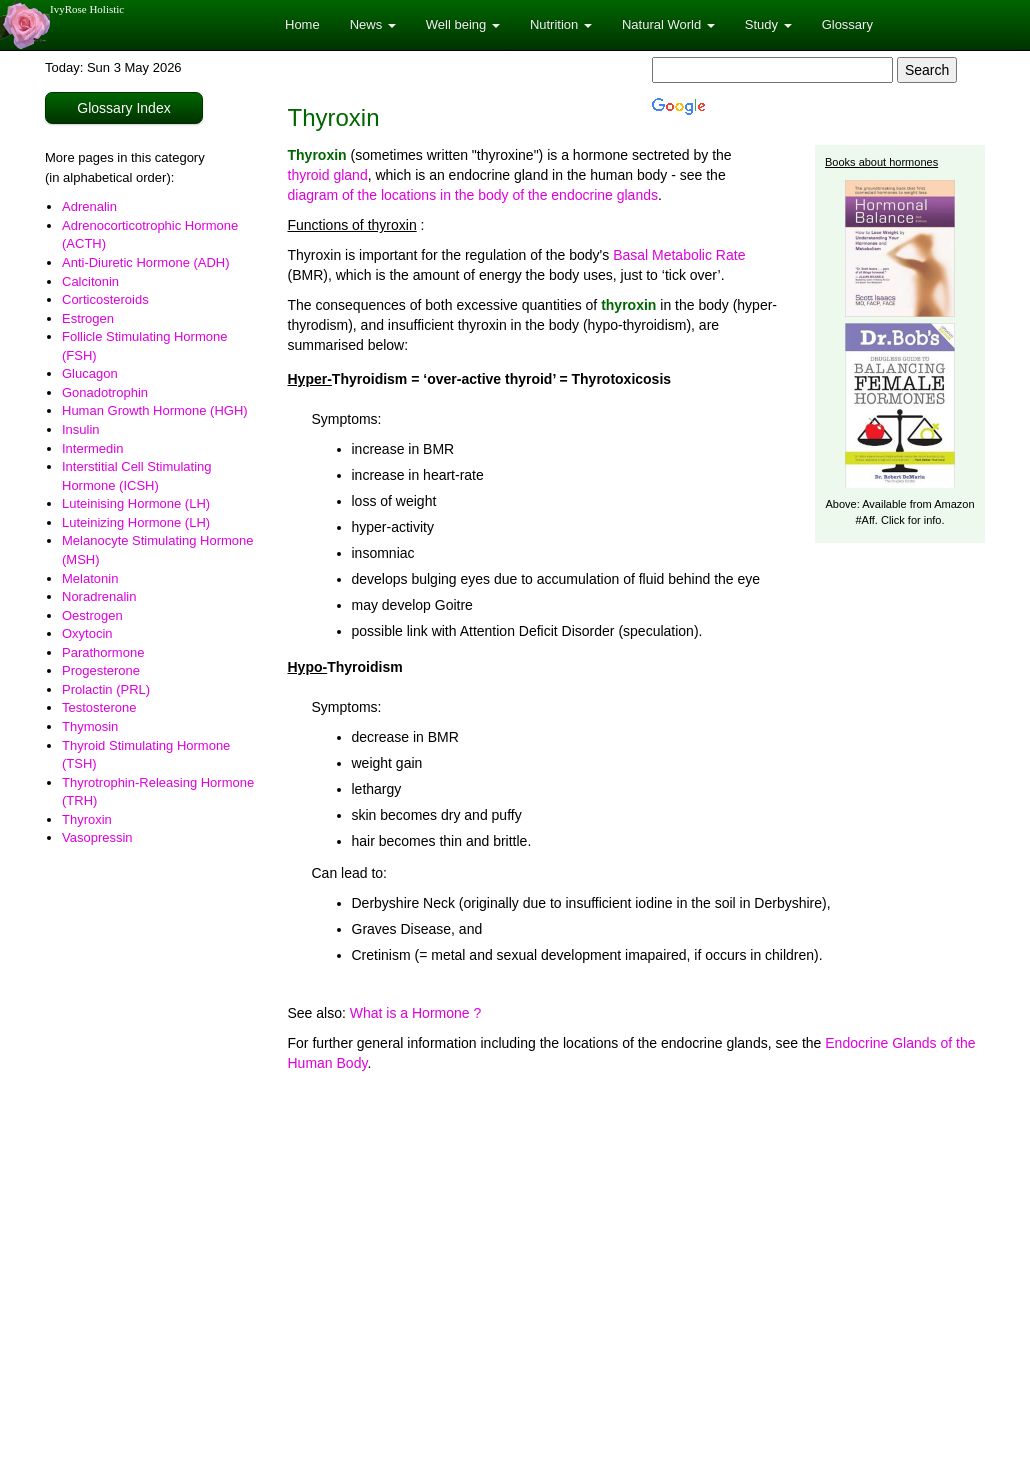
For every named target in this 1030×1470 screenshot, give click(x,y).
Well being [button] (463, 24)
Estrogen (88, 318)
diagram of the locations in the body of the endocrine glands (473, 195)
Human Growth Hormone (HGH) (155, 410)
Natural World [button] (668, 24)
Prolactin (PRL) (106, 689)
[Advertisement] (637, 1243)
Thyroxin (87, 819)
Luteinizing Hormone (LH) (136, 522)
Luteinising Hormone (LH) (136, 503)
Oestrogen (92, 615)
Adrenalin (89, 206)
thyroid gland (328, 175)
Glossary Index (123, 108)
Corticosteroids (105, 299)
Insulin (81, 429)
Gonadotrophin (105, 392)
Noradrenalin (99, 596)
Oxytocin (87, 633)
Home (302, 24)
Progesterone (101, 670)
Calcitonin (90, 281)
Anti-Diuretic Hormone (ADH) (146, 262)
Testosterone (99, 707)
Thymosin (90, 726)
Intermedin (92, 448)
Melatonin (90, 578)
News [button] (373, 24)
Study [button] (768, 24)
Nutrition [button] (561, 24)
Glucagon (90, 373)
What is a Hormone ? (416, 1013)
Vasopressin (97, 837)
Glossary (847, 24)
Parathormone (103, 652)
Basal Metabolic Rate (679, 255)
